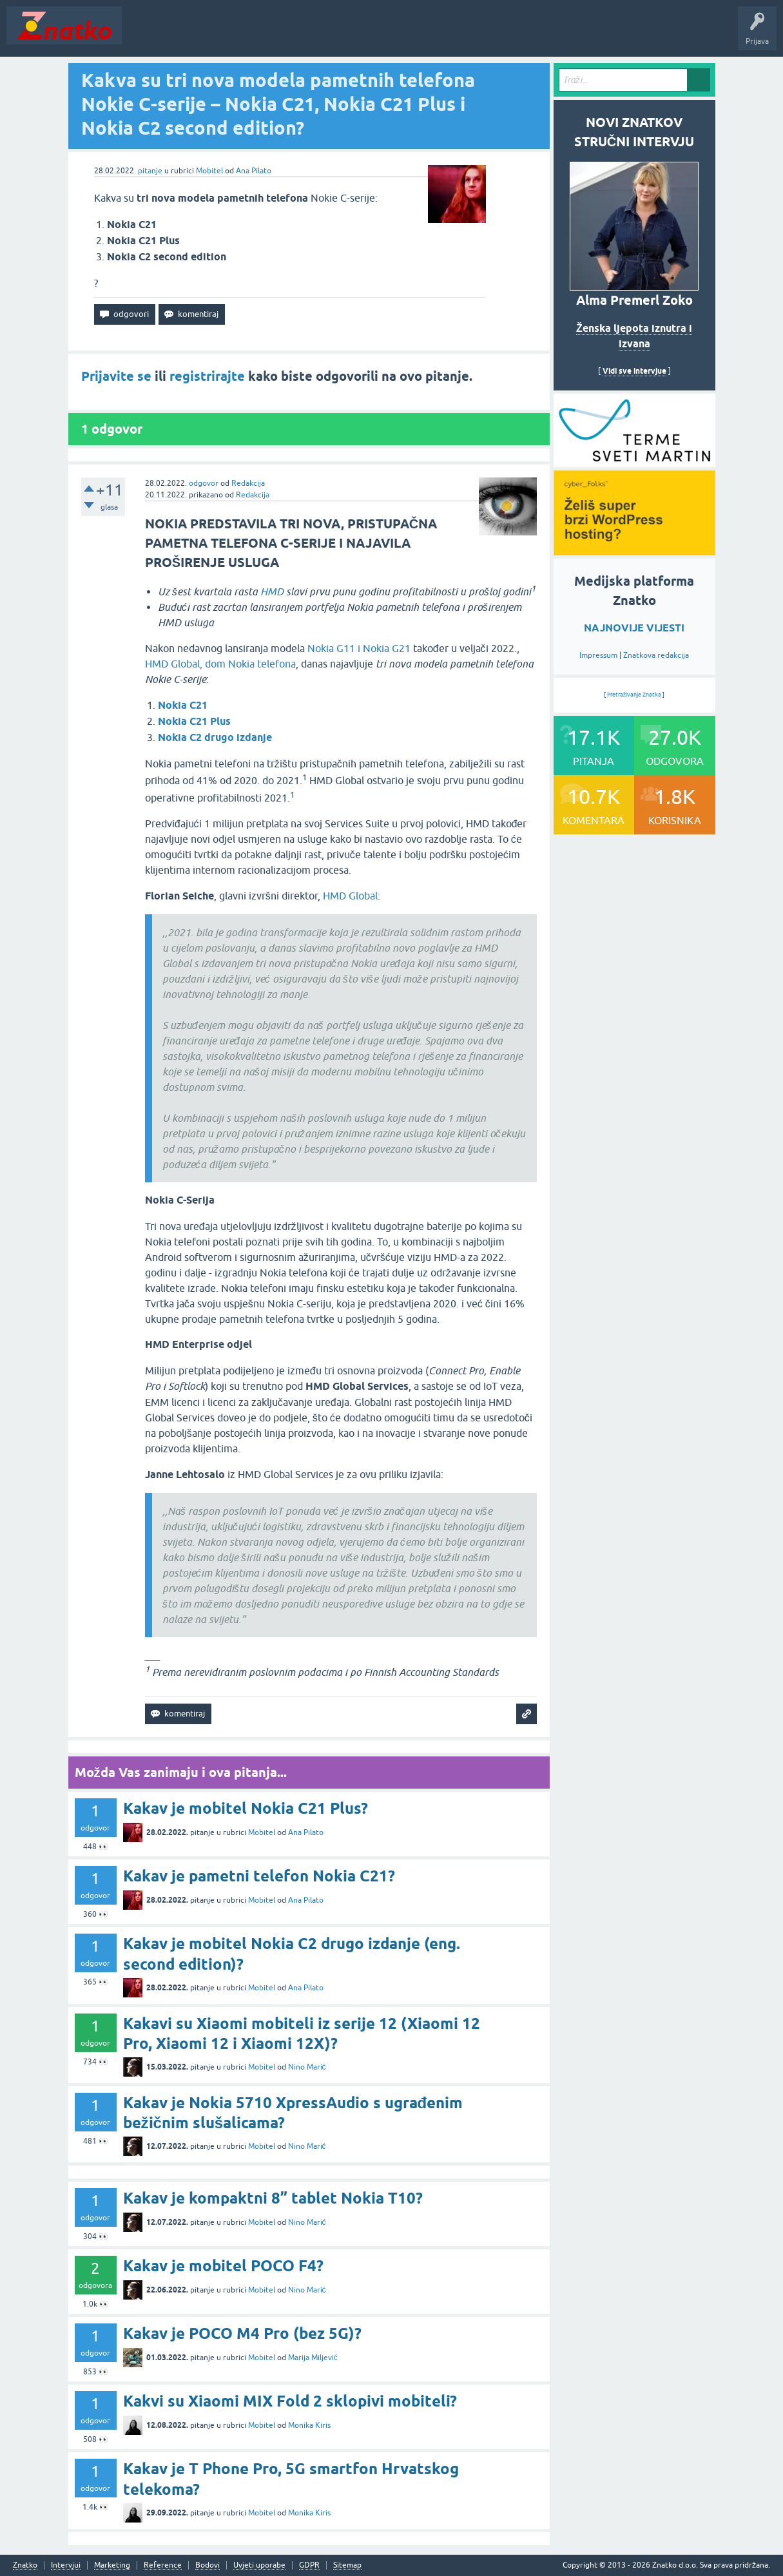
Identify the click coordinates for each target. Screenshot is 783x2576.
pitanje (150, 170)
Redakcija (248, 483)
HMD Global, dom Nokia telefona (220, 663)
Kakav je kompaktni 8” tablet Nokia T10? (273, 2198)
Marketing (112, 2565)
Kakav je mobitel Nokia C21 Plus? (245, 1808)
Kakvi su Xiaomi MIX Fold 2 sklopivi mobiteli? (290, 2401)
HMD (272, 591)
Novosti (144, 35)
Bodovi (207, 2565)
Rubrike (252, 35)
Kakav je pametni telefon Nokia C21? (259, 1876)
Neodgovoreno (198, 35)
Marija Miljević (313, 2357)
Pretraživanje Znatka (634, 694)
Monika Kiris (309, 2425)
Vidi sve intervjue (634, 371)
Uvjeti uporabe (259, 2565)
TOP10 (414, 35)
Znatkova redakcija (656, 655)
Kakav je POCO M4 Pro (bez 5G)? (242, 2333)
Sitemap (347, 2565)
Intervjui (66, 2565)
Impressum (598, 655)
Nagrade (455, 35)
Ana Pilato (253, 170)
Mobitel (209, 170)
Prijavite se (116, 376)
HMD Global (350, 895)
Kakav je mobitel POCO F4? (223, 2265)
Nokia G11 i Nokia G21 (359, 648)
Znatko (25, 2565)
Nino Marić (307, 2066)
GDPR (309, 2565)
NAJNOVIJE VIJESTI (634, 628)
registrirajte (207, 376)
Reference (163, 2565)
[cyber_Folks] (634, 462)
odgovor (203, 483)
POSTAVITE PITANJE (317, 35)
